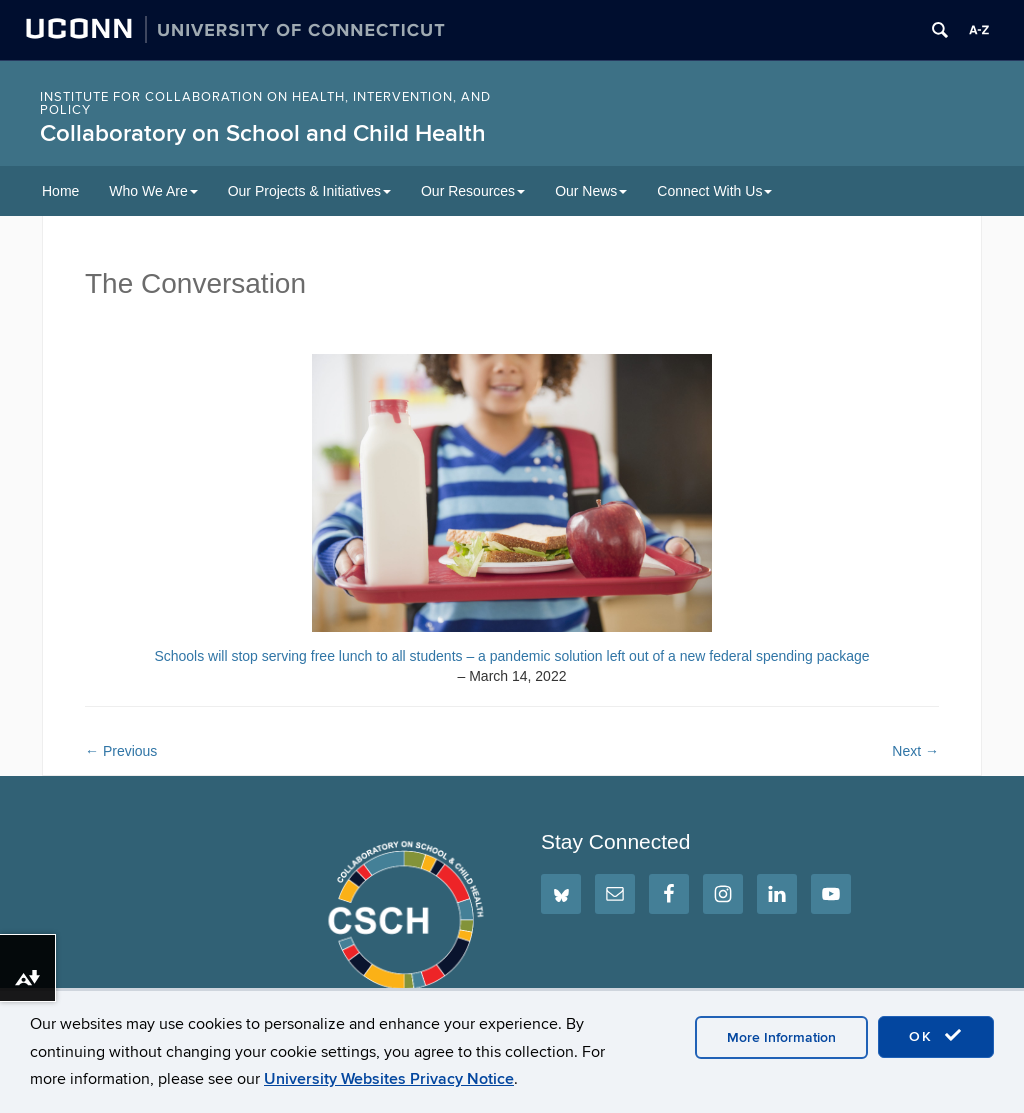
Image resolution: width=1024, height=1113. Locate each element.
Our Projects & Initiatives (309, 191)
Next (915, 751)
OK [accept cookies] (936, 1036)
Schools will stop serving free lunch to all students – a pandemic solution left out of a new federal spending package (511, 656)
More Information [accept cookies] (781, 1037)
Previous (121, 751)
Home (60, 191)
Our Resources (473, 191)
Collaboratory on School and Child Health (263, 133)
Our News (591, 191)
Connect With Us (714, 191)
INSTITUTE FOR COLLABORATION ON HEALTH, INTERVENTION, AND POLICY (265, 103)
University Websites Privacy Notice (389, 1079)
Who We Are (153, 191)
